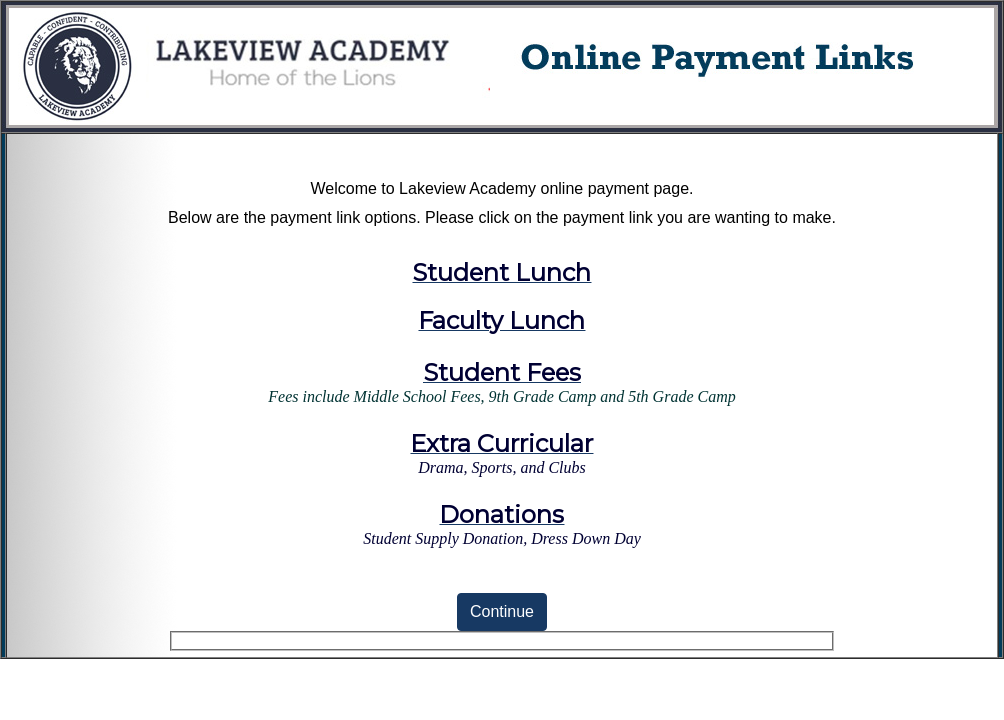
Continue (502, 611)
